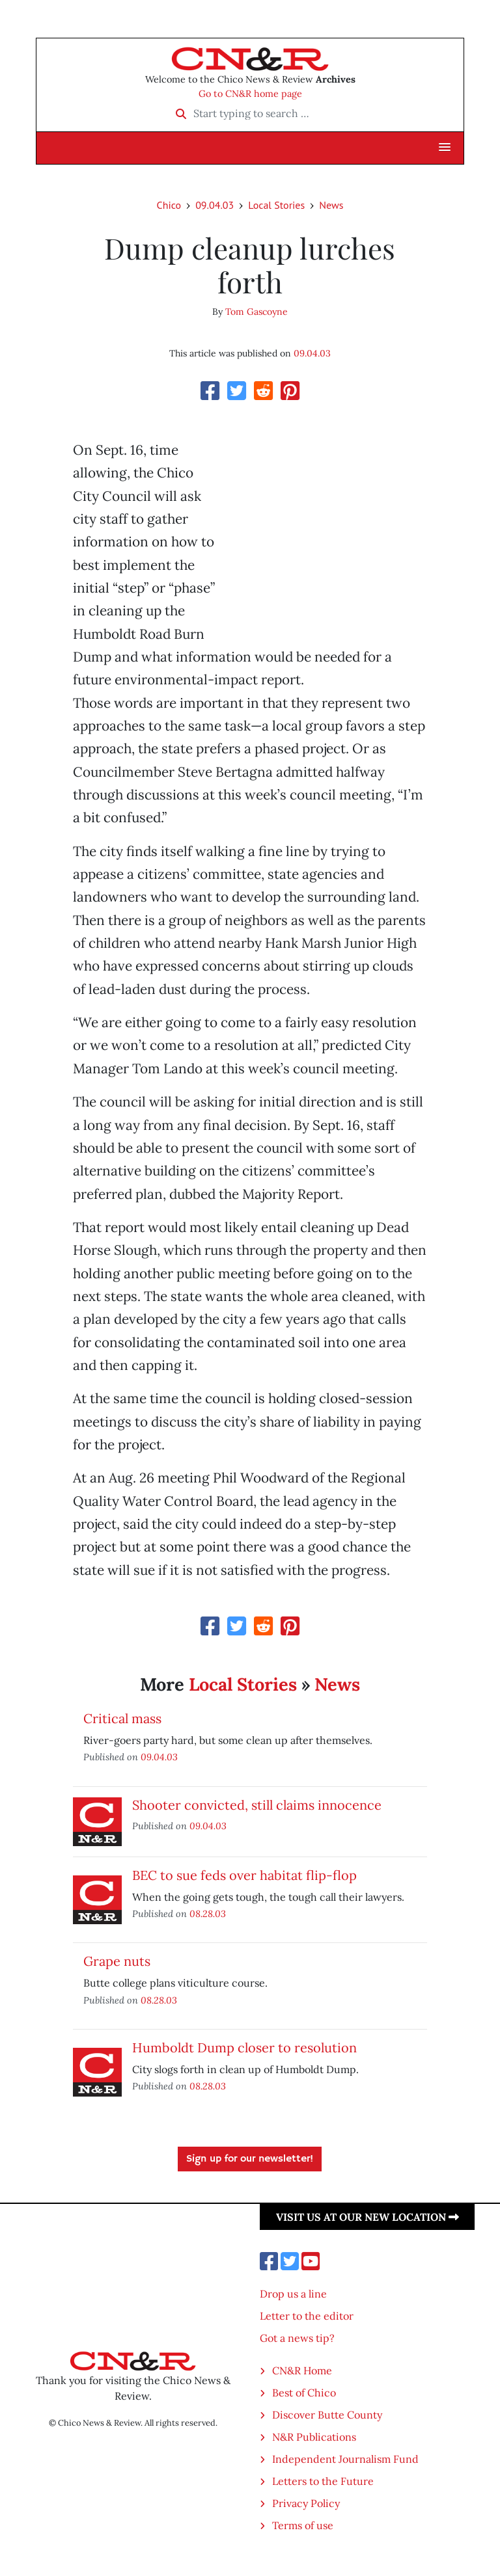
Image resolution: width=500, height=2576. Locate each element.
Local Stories (276, 204)
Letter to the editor (307, 2315)
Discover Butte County (327, 2414)
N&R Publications (314, 2436)
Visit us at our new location (367, 2216)
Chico (169, 204)
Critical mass (122, 1718)
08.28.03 (207, 1913)
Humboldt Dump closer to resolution (244, 2047)
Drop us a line (293, 2293)
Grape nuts (116, 1961)
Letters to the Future (323, 2481)
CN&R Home (302, 2370)
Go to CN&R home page (250, 94)
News (331, 204)
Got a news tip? (297, 2337)
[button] (444, 148)
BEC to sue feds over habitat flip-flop (244, 1875)
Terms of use (302, 2525)
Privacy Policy (306, 2503)
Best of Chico (304, 2392)
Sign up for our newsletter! (249, 2159)
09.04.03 (214, 204)
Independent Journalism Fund (345, 2458)
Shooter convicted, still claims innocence (257, 1805)
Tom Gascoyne (256, 311)
